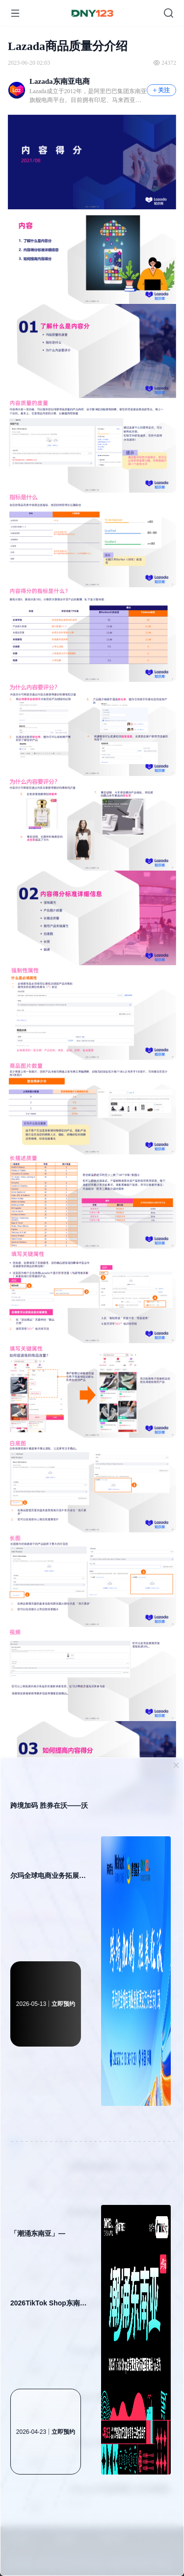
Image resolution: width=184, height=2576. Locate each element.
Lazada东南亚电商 (59, 81)
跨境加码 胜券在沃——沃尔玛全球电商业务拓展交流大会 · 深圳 (49, 1855)
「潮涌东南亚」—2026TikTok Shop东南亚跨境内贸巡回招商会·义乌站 (49, 2283)
